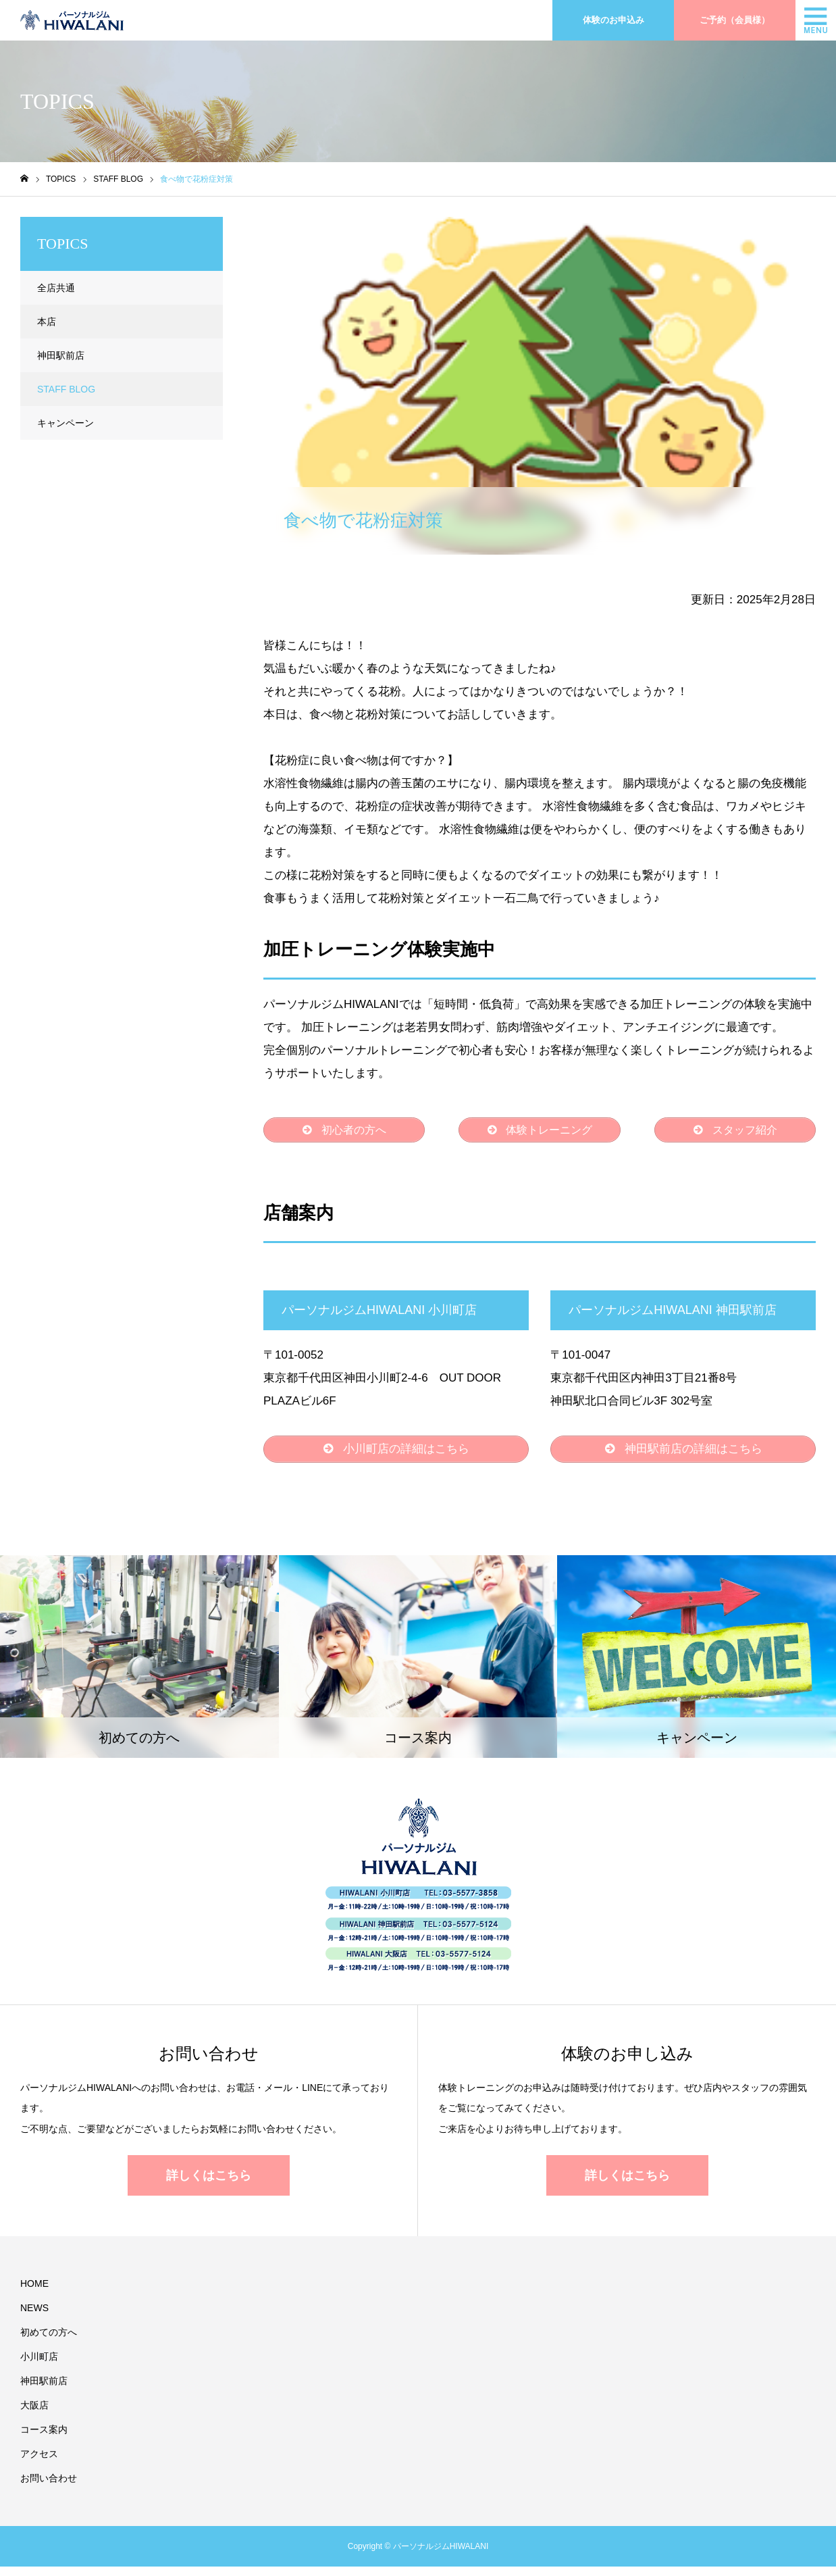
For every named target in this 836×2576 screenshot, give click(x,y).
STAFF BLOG (311, 228)
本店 (46, 321)
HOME (34, 2293)
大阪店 (34, 2414)
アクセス (39, 2463)
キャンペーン (65, 423)
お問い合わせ (48, 2487)
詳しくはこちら (208, 2185)
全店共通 (56, 287)
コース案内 (44, 2438)
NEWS (34, 2317)
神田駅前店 (60, 355)
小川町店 (39, 2365)
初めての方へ (48, 2341)
